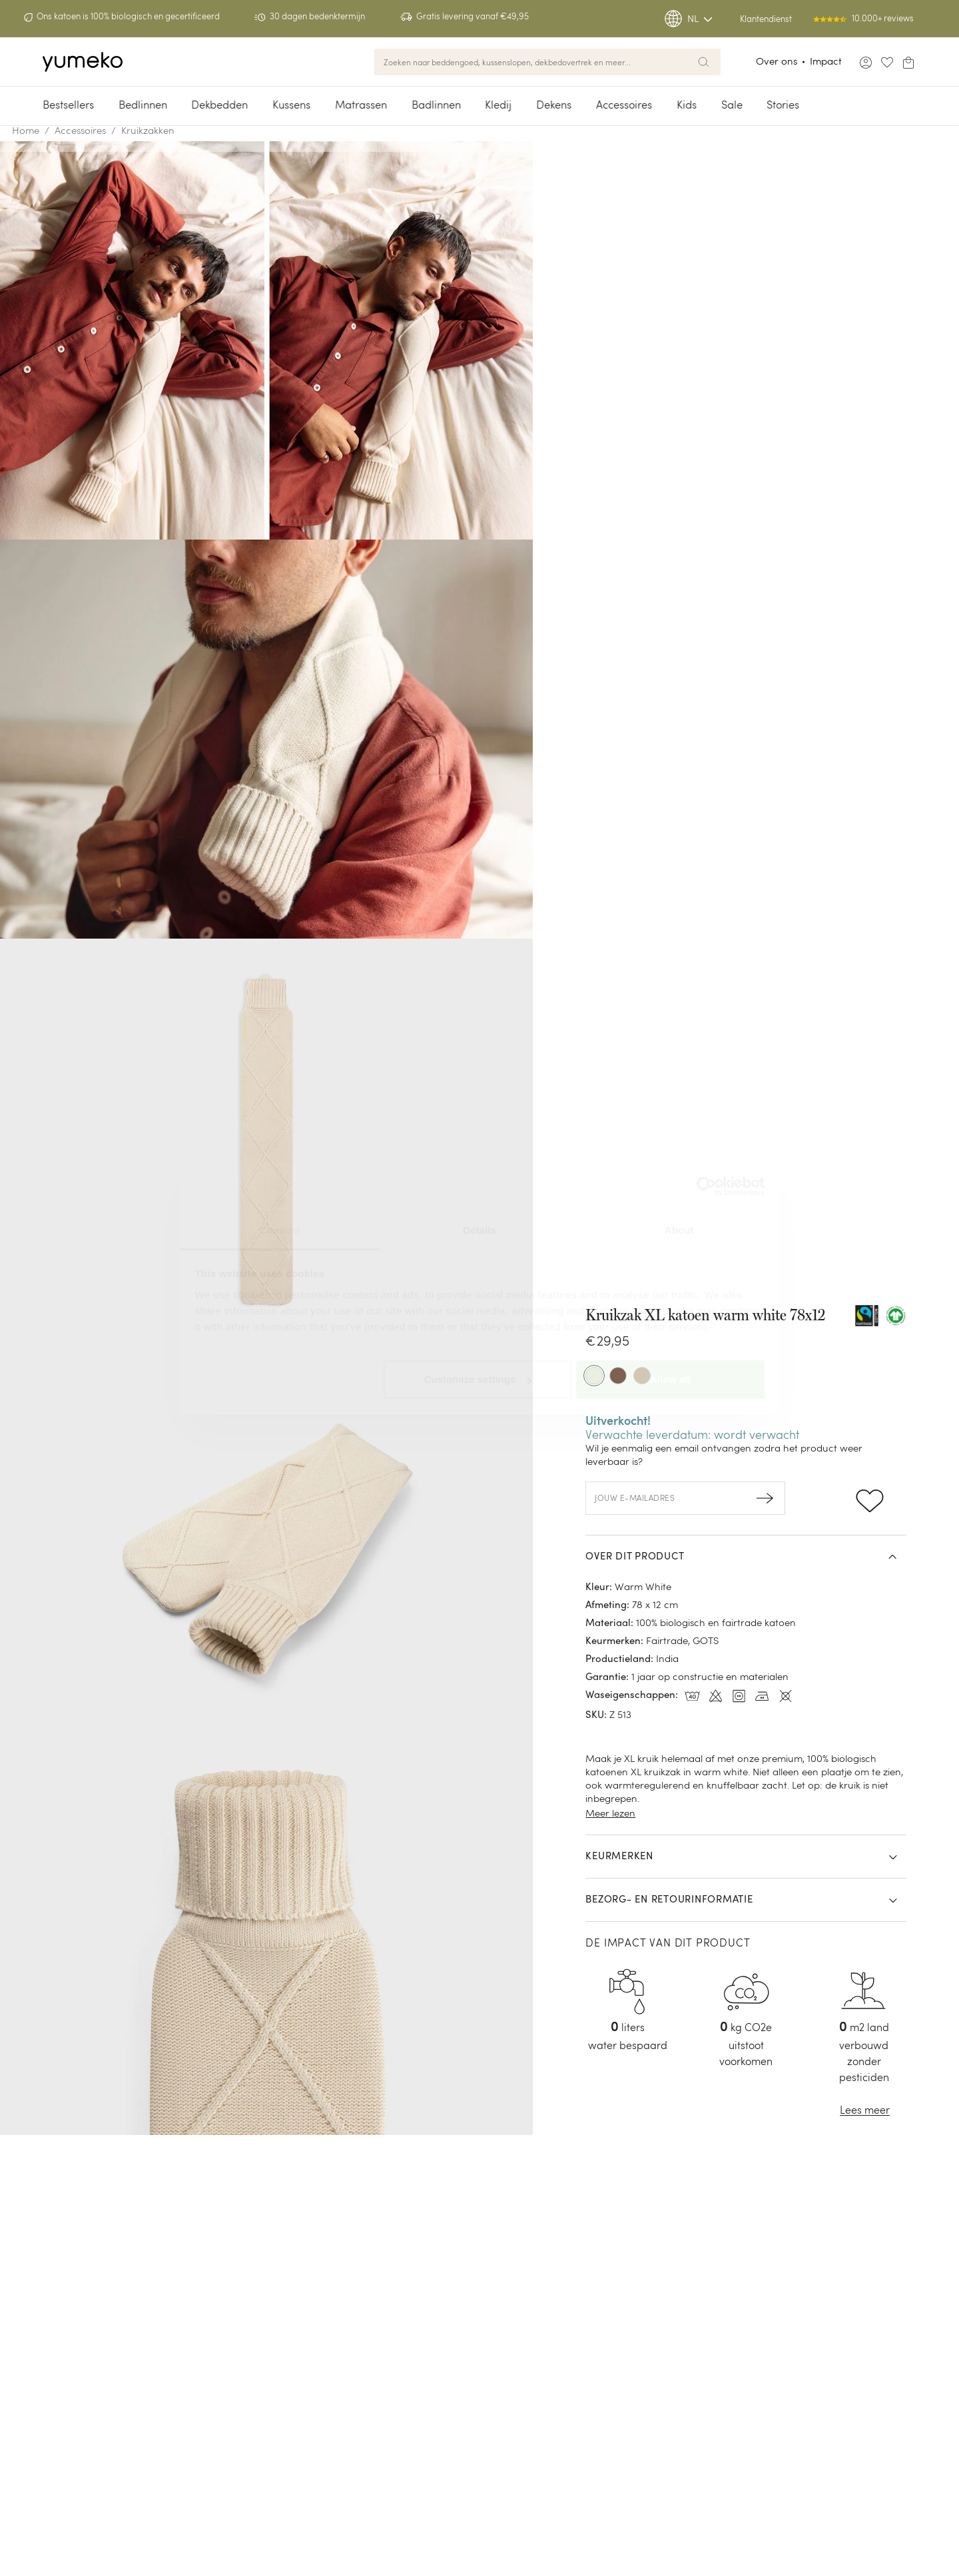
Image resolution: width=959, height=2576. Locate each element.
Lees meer (865, 2110)
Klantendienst (766, 19)
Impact (826, 61)
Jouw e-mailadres (635, 1498)
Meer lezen (610, 1813)
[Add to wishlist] (869, 1497)
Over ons (776, 61)
